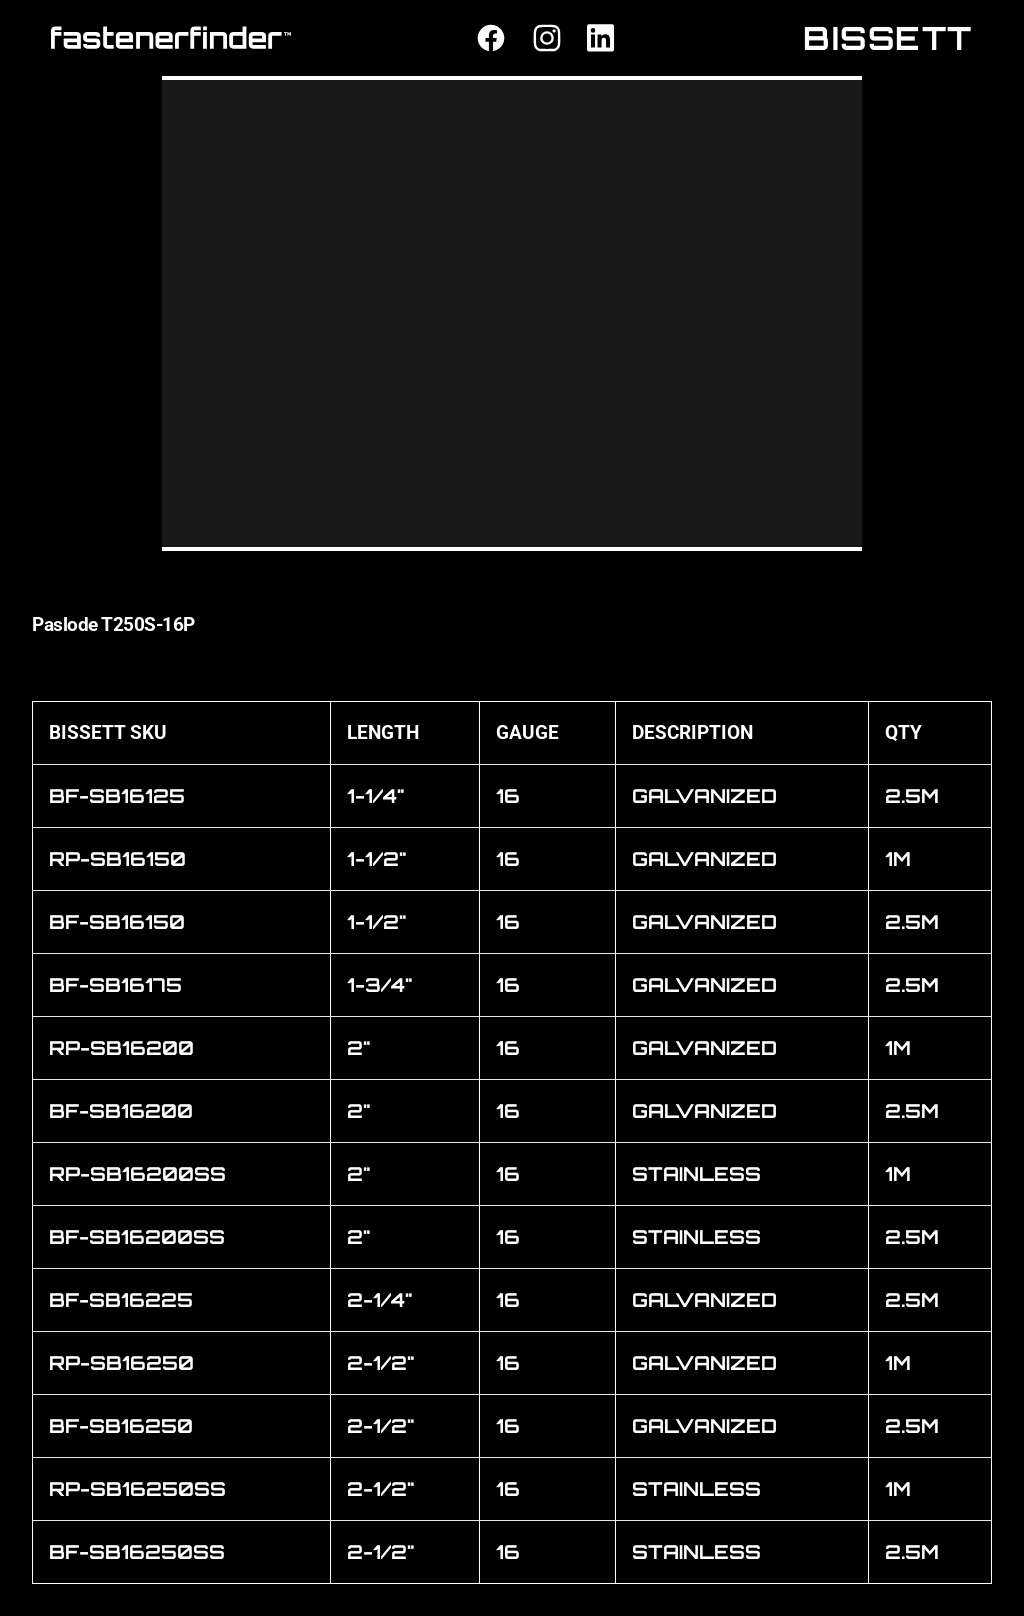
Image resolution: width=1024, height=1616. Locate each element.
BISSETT (888, 38)
